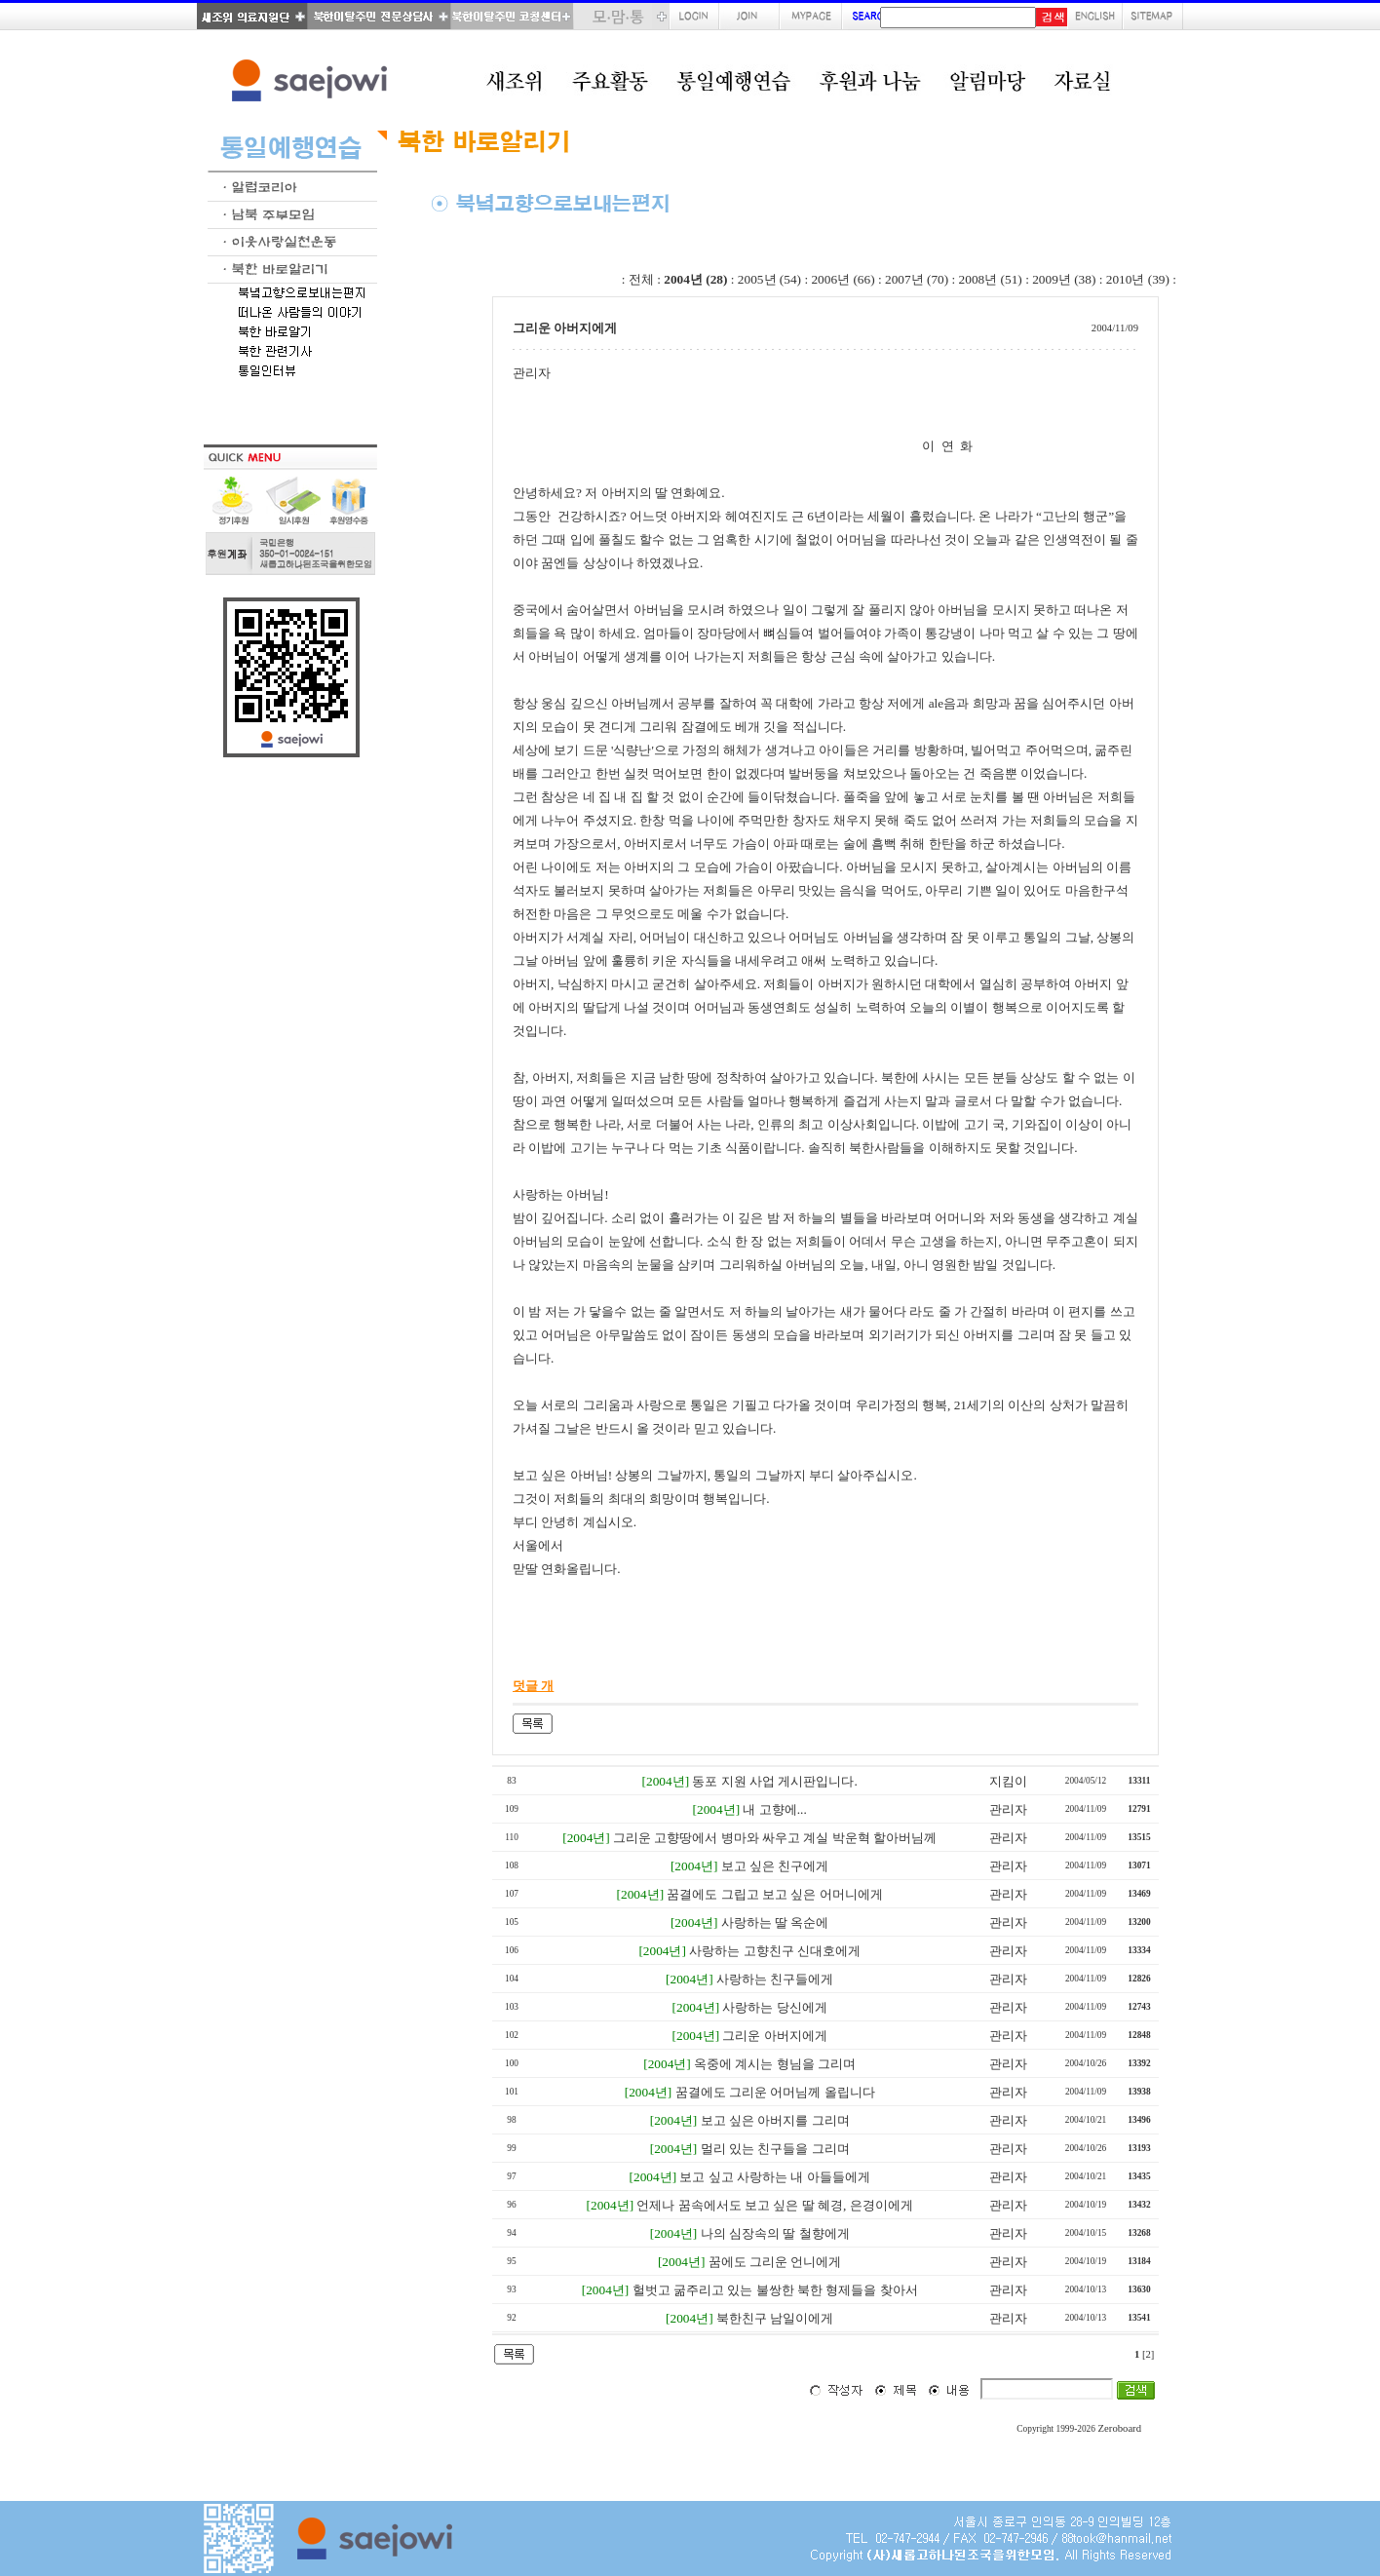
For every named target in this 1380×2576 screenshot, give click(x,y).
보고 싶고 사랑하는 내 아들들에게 (774, 2177)
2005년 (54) (769, 279)
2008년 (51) (990, 279)
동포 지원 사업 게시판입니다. (774, 1781)
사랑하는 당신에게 (774, 2007)
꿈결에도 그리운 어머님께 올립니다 (775, 2092)
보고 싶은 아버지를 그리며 (775, 2120)
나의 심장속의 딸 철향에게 (775, 2233)
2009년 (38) (1063, 279)
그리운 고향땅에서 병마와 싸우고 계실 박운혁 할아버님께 (775, 1837)
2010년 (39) (1137, 279)
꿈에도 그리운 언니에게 (775, 2261)
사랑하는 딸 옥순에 (775, 1922)
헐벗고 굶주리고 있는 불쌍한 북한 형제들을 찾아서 (775, 2290)
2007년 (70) (916, 279)
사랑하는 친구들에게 (774, 1979)
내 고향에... (774, 1809)
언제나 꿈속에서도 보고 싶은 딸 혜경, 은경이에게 (774, 2205)
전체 (641, 279)
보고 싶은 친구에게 (775, 1866)
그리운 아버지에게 (774, 2035)
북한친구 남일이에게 (774, 2318)
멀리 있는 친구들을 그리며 (775, 2148)
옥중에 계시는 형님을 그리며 (775, 2064)
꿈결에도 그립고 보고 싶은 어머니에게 (774, 1894)
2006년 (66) (842, 279)
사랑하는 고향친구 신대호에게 (775, 1950)
